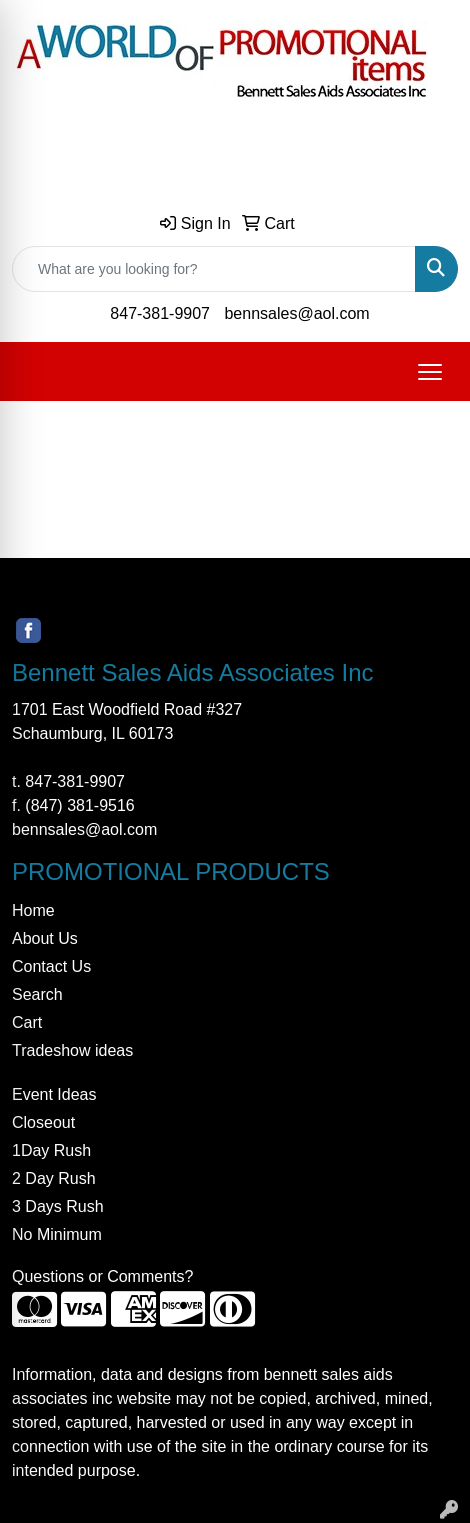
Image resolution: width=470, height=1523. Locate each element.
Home (33, 910)
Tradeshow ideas (72, 1050)
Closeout (43, 1122)
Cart (27, 1022)
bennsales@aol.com (296, 313)
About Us (45, 938)
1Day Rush (51, 1150)
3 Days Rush (58, 1206)
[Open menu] (430, 372)
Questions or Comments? (102, 1276)
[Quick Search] (214, 269)
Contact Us (51, 966)
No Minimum (57, 1234)
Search (37, 994)
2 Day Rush (54, 1178)
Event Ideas (54, 1094)
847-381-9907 (160, 313)
